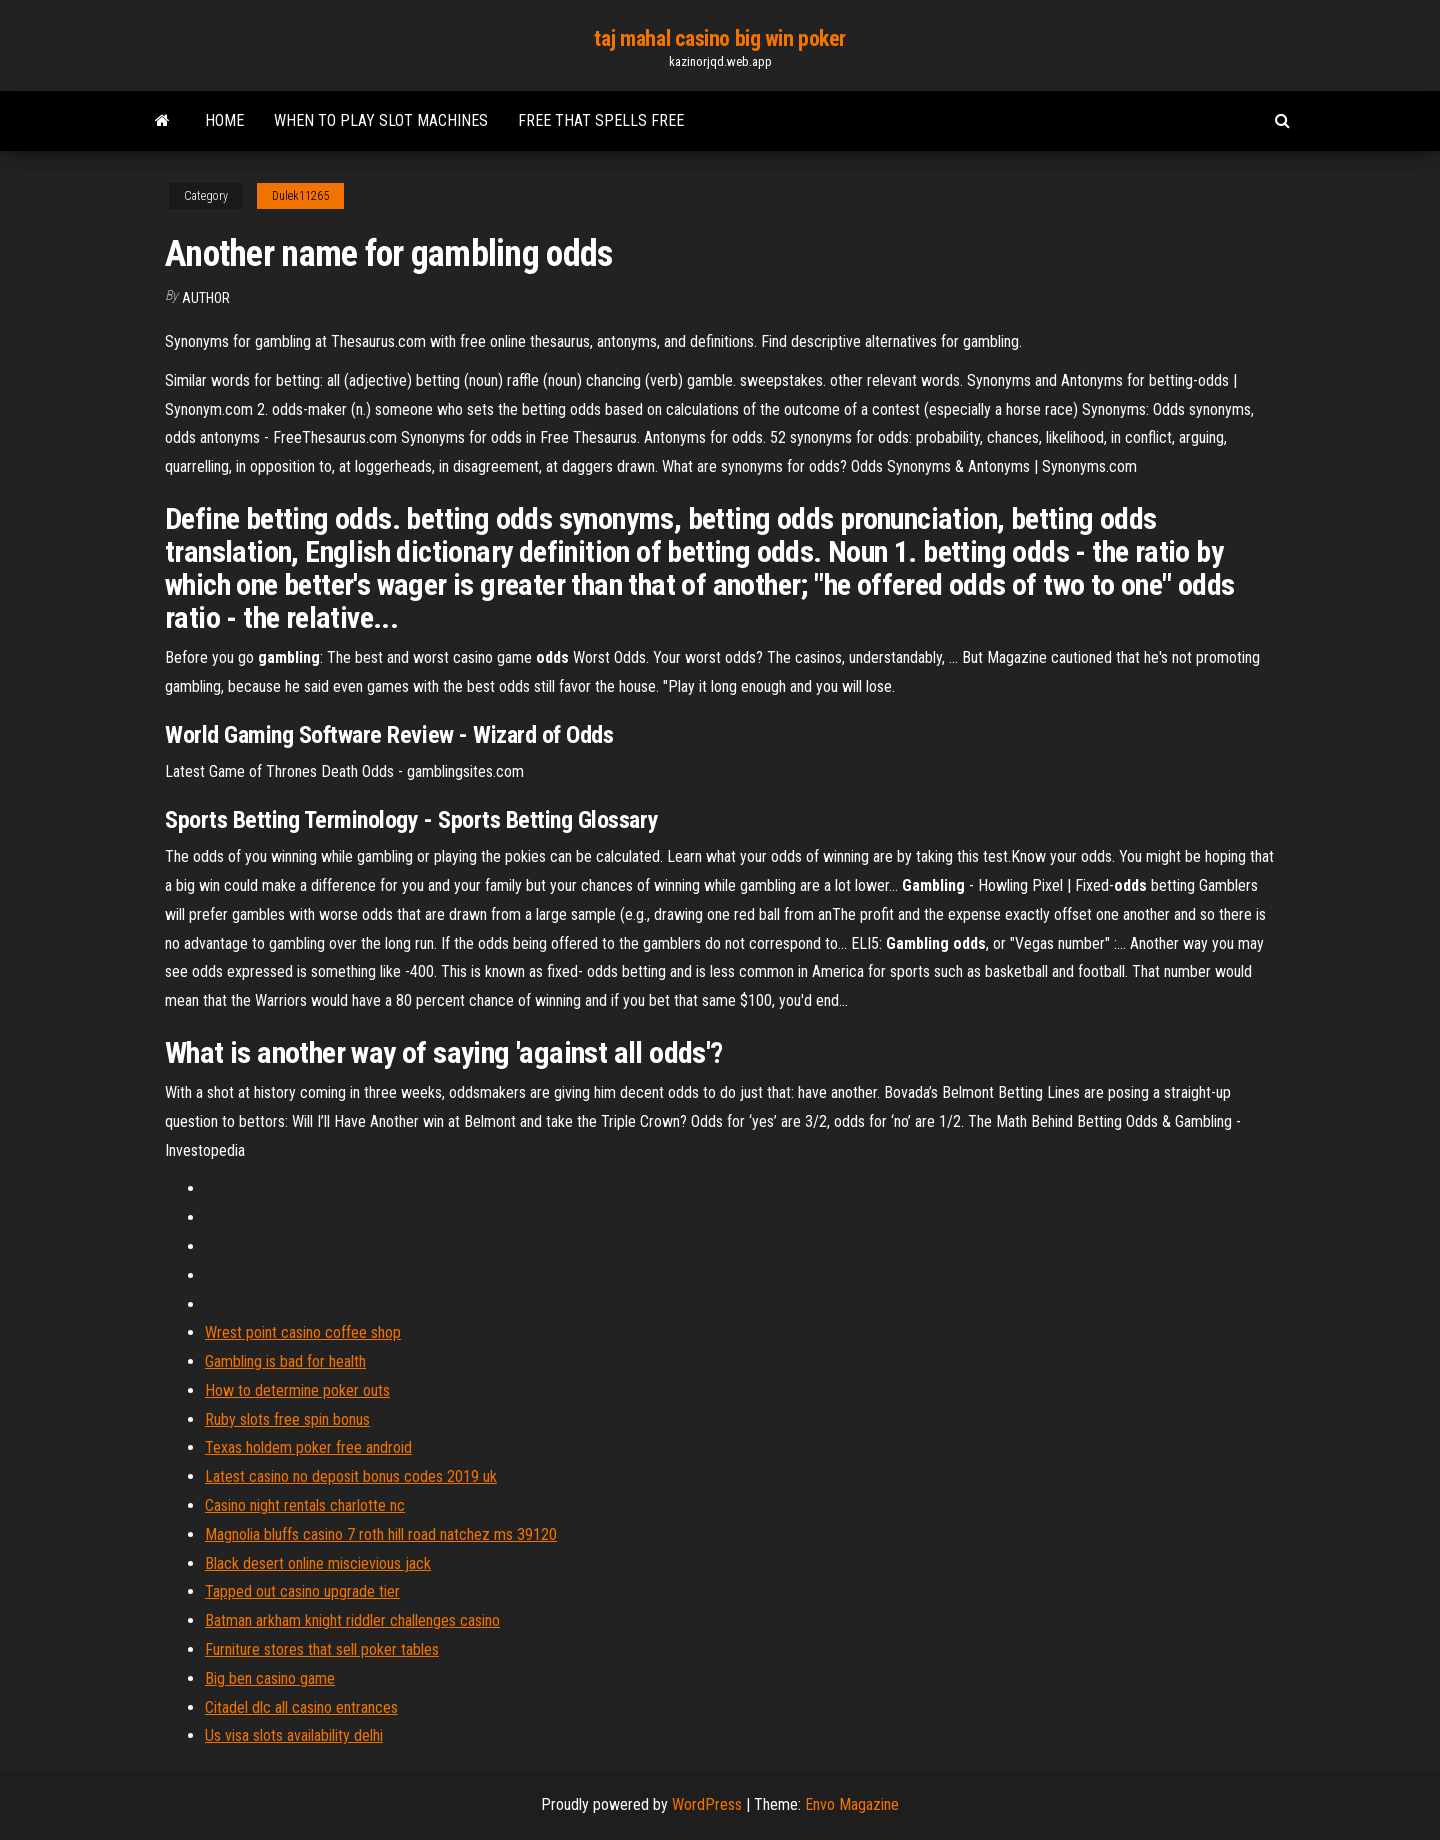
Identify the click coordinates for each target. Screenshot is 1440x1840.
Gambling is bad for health (285, 1361)
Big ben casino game (270, 1678)
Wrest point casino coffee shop (303, 1332)
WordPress (707, 1804)
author (206, 298)
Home (224, 120)
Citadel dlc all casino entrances (301, 1707)
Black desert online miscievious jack (318, 1563)
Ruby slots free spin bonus (287, 1419)
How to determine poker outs (297, 1390)
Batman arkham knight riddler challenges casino (352, 1620)
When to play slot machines (381, 120)
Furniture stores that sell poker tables (322, 1649)
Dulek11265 (300, 196)
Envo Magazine (852, 1804)
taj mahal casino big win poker (720, 38)
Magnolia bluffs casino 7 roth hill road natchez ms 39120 (381, 1534)
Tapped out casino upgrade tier (302, 1591)
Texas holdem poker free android (308, 1447)
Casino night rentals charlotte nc (305, 1505)
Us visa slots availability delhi (294, 1735)
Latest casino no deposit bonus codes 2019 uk (351, 1476)
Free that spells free (601, 120)
